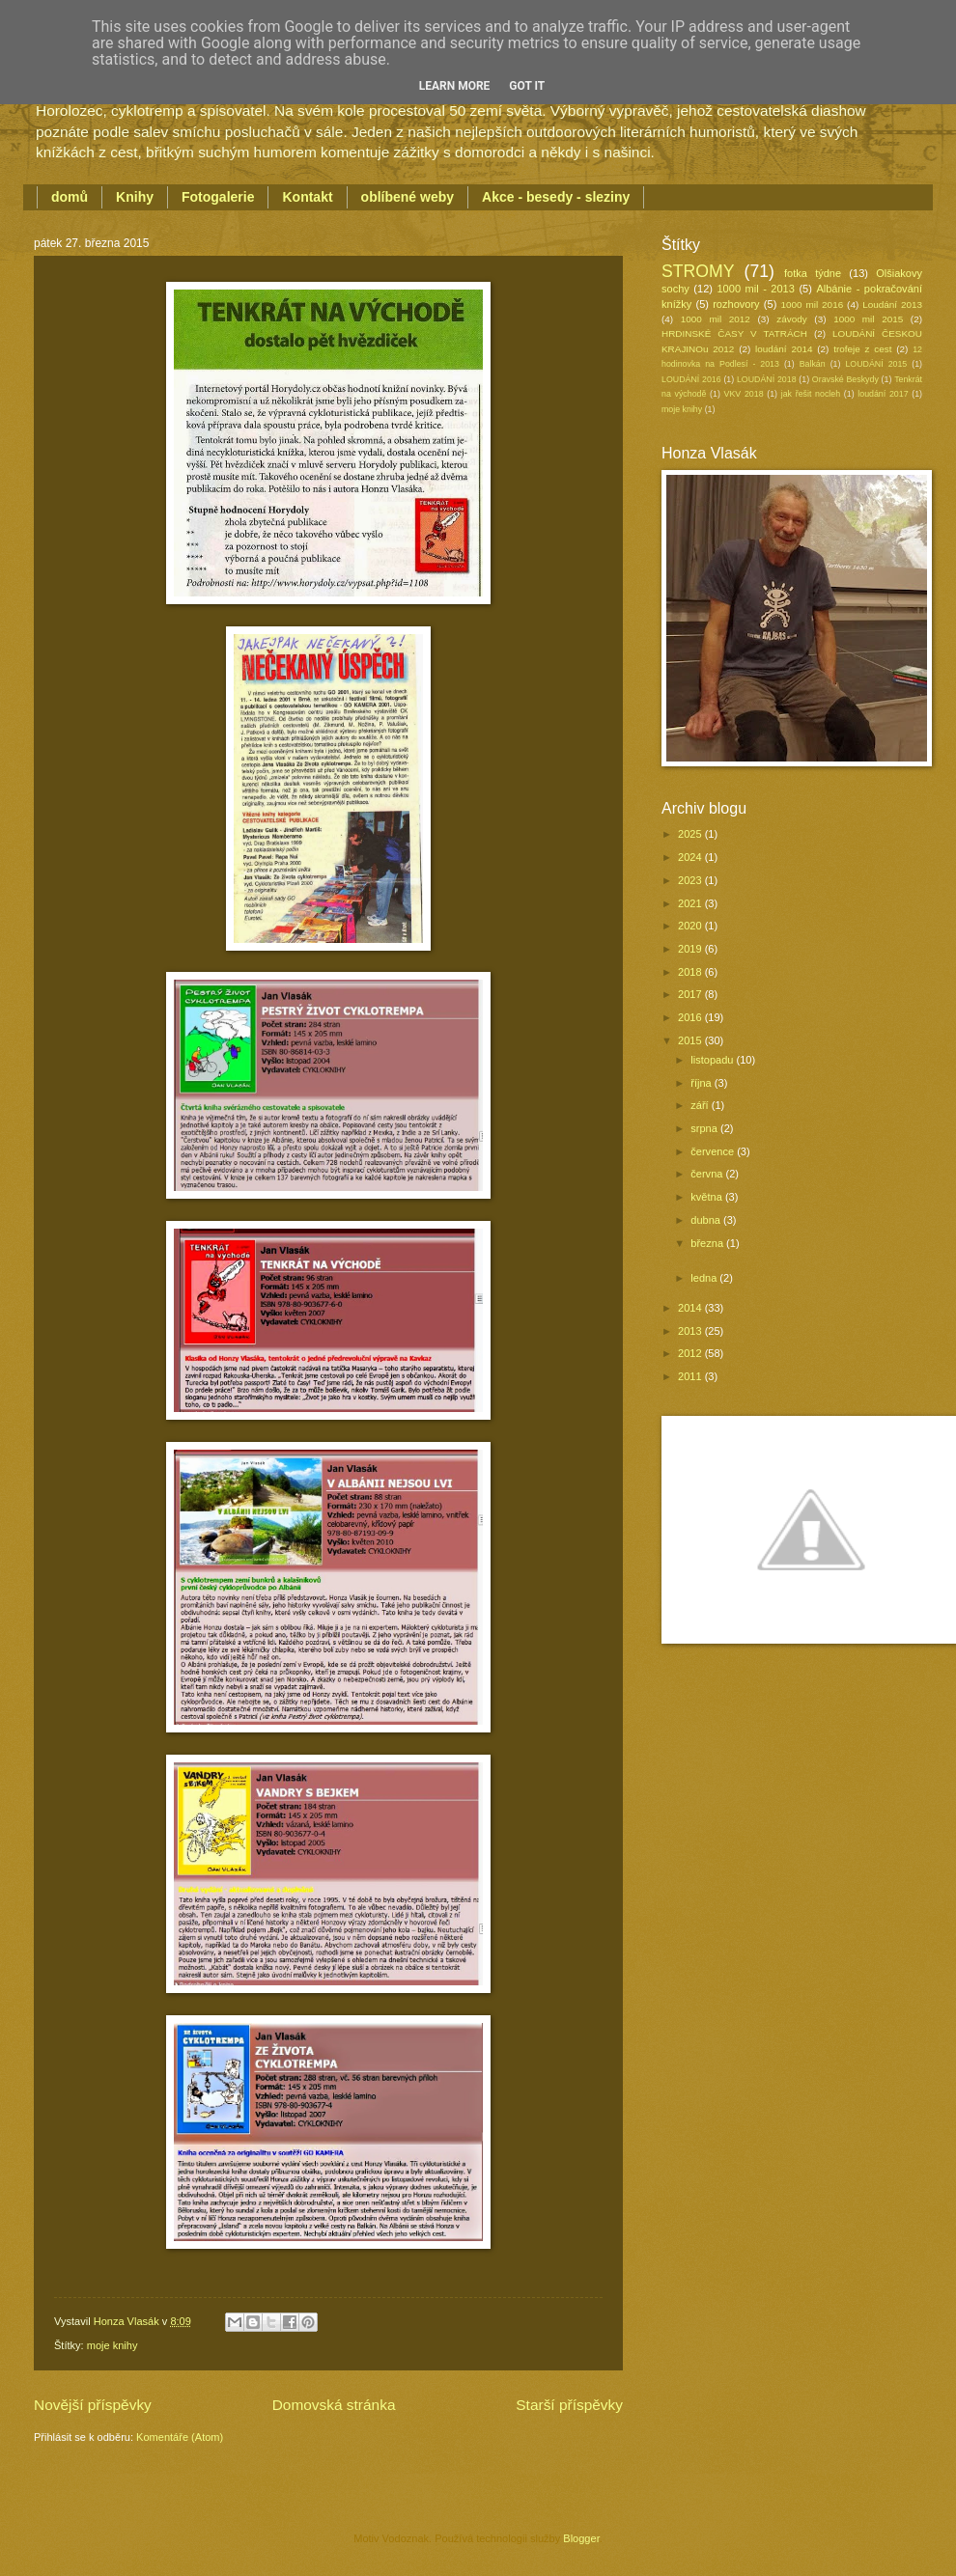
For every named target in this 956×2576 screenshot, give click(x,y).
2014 (691, 1308)
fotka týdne (812, 273)
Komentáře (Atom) (179, 2437)
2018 (691, 972)
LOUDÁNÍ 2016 (691, 379)
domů (69, 197)
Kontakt (307, 197)
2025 (691, 834)
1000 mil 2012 (715, 319)
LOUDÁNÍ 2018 (767, 379)
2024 (691, 857)
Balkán (813, 364)
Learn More (455, 86)
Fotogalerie (218, 197)
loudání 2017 (883, 394)
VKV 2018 (744, 394)
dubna (706, 1220)
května (707, 1197)
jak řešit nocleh (810, 394)
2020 (691, 925)
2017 (691, 994)
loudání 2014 (783, 349)
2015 (691, 1040)
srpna (705, 1128)
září (700, 1105)
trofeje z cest (862, 349)
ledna (704, 1278)
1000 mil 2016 (812, 304)
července (713, 1151)
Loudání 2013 (892, 304)
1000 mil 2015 (868, 319)
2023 (691, 880)
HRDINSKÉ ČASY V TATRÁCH (734, 333)
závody (791, 319)
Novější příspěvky (93, 2404)
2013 (691, 1331)
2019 (691, 949)
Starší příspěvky (569, 2404)
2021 (691, 903)
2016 (691, 1017)
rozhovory (736, 304)
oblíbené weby (407, 197)
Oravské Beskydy (845, 379)
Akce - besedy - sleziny (556, 197)
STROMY (698, 271)
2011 (691, 1376)
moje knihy (112, 2345)
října (702, 1083)
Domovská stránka (334, 2404)
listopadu (713, 1060)
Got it (527, 86)
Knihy (135, 197)
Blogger (581, 2538)
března (708, 1243)
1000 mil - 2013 (755, 288)
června (707, 1173)
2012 (691, 1353)
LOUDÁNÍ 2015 (876, 364)
